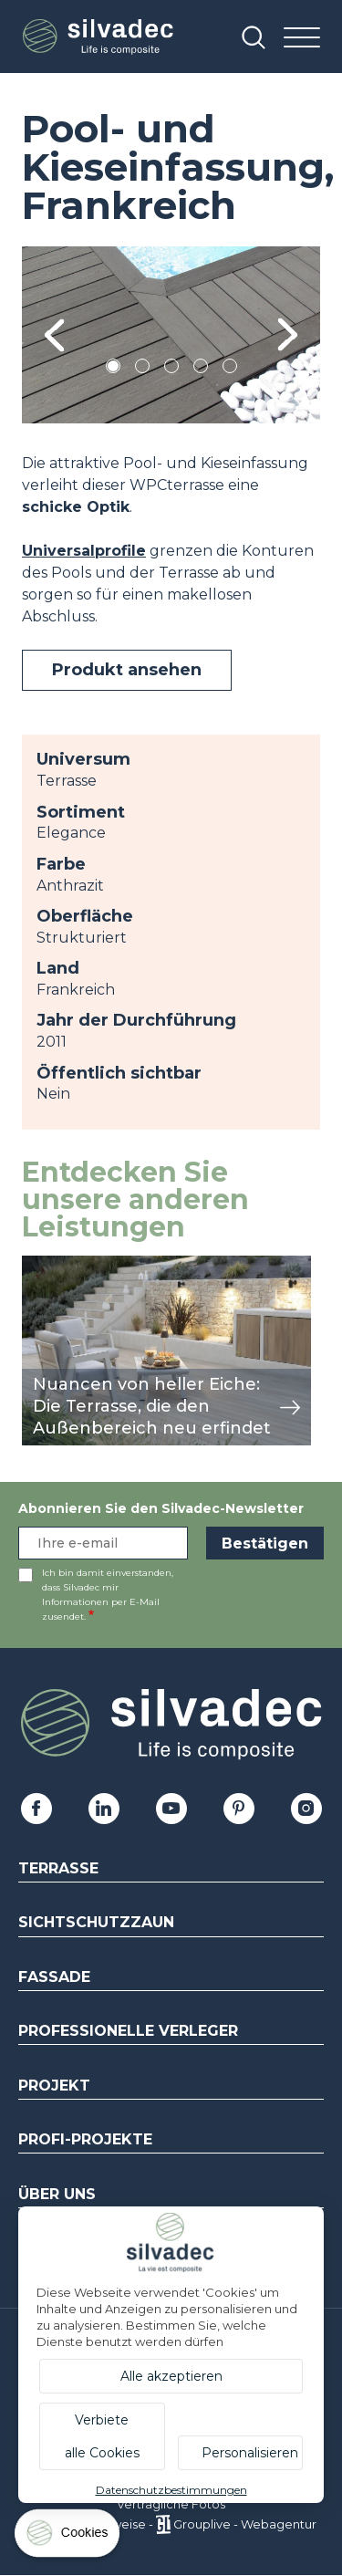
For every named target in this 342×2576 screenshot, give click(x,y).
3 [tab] (171, 369)
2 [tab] (142, 369)
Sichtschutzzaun (96, 1922)
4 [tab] (200, 369)
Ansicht (49, 1265)
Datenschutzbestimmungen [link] (171, 2490)
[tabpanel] (171, 334)
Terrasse (58, 1868)
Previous (54, 335)
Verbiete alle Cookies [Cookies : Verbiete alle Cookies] (102, 2436)
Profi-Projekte (85, 2139)
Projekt (54, 2085)
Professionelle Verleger (128, 2030)
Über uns (57, 2194)
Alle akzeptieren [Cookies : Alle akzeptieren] (171, 2376)
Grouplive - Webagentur (244, 2524)
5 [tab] (229, 369)
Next (287, 335)
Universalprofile (84, 550)
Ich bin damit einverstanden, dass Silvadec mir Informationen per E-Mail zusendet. (107, 1594)
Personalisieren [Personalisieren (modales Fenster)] (250, 2453)
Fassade (54, 1977)
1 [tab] (113, 369)
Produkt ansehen (127, 670)
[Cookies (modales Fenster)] (68, 2537)
